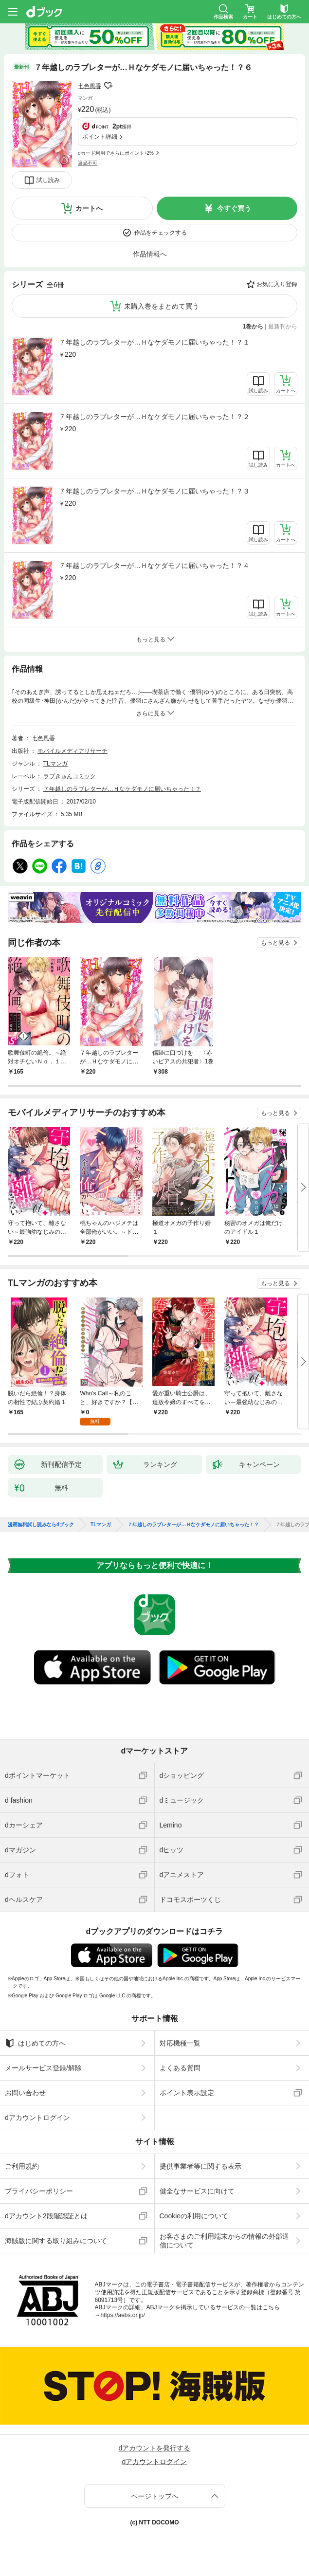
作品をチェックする (160, 232)
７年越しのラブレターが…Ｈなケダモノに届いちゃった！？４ (154, 565)
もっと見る (275, 942)
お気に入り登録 (276, 284)
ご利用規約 (22, 2166)
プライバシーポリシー (39, 2191)
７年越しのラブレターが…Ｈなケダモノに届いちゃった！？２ (154, 416)
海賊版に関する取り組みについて (56, 2241)
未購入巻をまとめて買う (161, 306)
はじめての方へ (35, 2043)
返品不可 (87, 162)
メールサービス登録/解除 (43, 2068)
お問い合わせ (25, 2093)
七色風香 (89, 86)
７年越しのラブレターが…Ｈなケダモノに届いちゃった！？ (122, 789)
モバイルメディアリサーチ (72, 751)
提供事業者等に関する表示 (200, 2166)
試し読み (48, 180)
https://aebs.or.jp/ (123, 2315)
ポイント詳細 (99, 136)
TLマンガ (55, 763)
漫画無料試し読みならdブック (41, 1524)
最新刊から (282, 326)
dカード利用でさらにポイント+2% (116, 153)
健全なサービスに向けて (197, 2191)
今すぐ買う (234, 208)
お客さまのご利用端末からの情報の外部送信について (224, 2240)
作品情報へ (150, 254)
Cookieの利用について (194, 2216)
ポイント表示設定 (187, 2093)
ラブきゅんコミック (69, 776)
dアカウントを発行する (155, 2448)
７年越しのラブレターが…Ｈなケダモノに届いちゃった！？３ (154, 491)
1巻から (253, 326)
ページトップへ (155, 2496)
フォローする (108, 86)
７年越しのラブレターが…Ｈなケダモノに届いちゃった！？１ (154, 342)
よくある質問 (180, 2068)
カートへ (89, 208)
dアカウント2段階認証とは (46, 2216)
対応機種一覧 (180, 2043)
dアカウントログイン (37, 2117)
